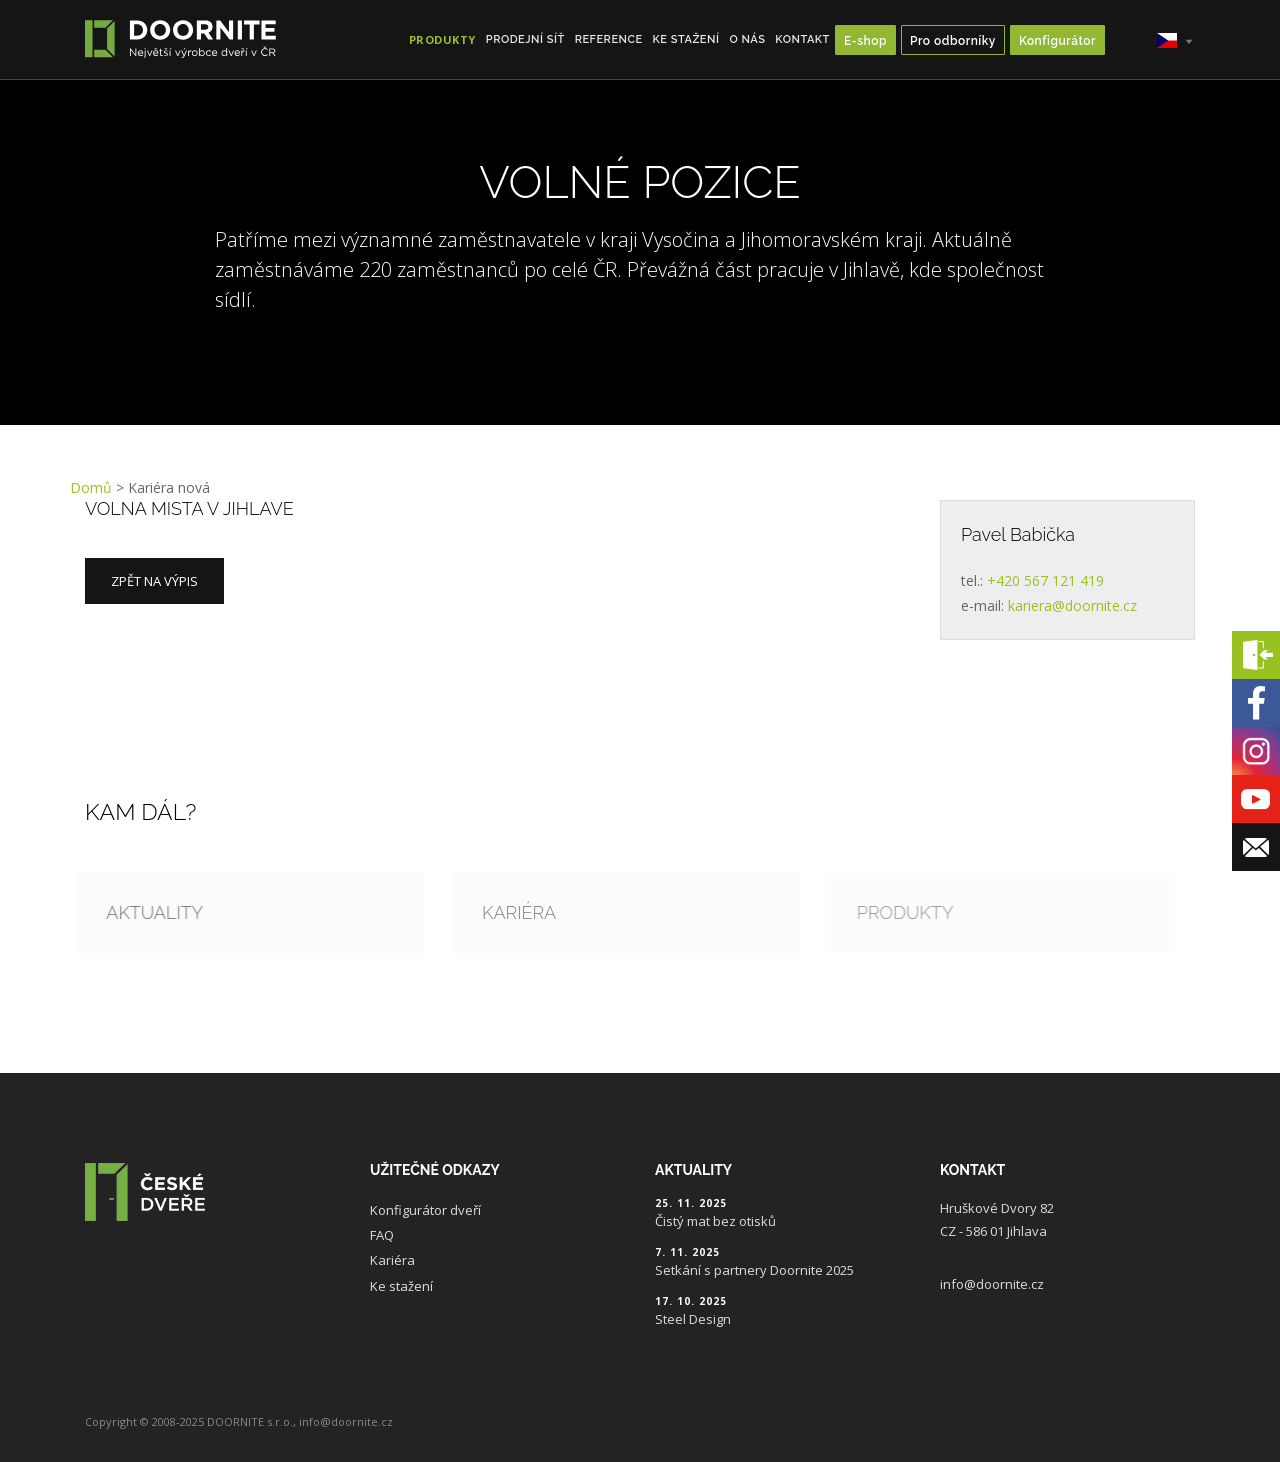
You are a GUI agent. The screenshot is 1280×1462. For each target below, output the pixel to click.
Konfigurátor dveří (425, 1210)
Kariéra (392, 1260)
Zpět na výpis (154, 581)
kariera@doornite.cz (1072, 605)
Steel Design (693, 1319)
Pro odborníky (953, 41)
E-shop (865, 41)
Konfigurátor (1057, 41)
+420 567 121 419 (1045, 580)
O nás (747, 39)
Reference (609, 39)
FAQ (382, 1235)
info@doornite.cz (992, 1284)
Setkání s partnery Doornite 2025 (754, 1270)
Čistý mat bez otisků (715, 1221)
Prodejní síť (525, 39)
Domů (91, 487)
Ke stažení (686, 39)
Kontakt (802, 39)
